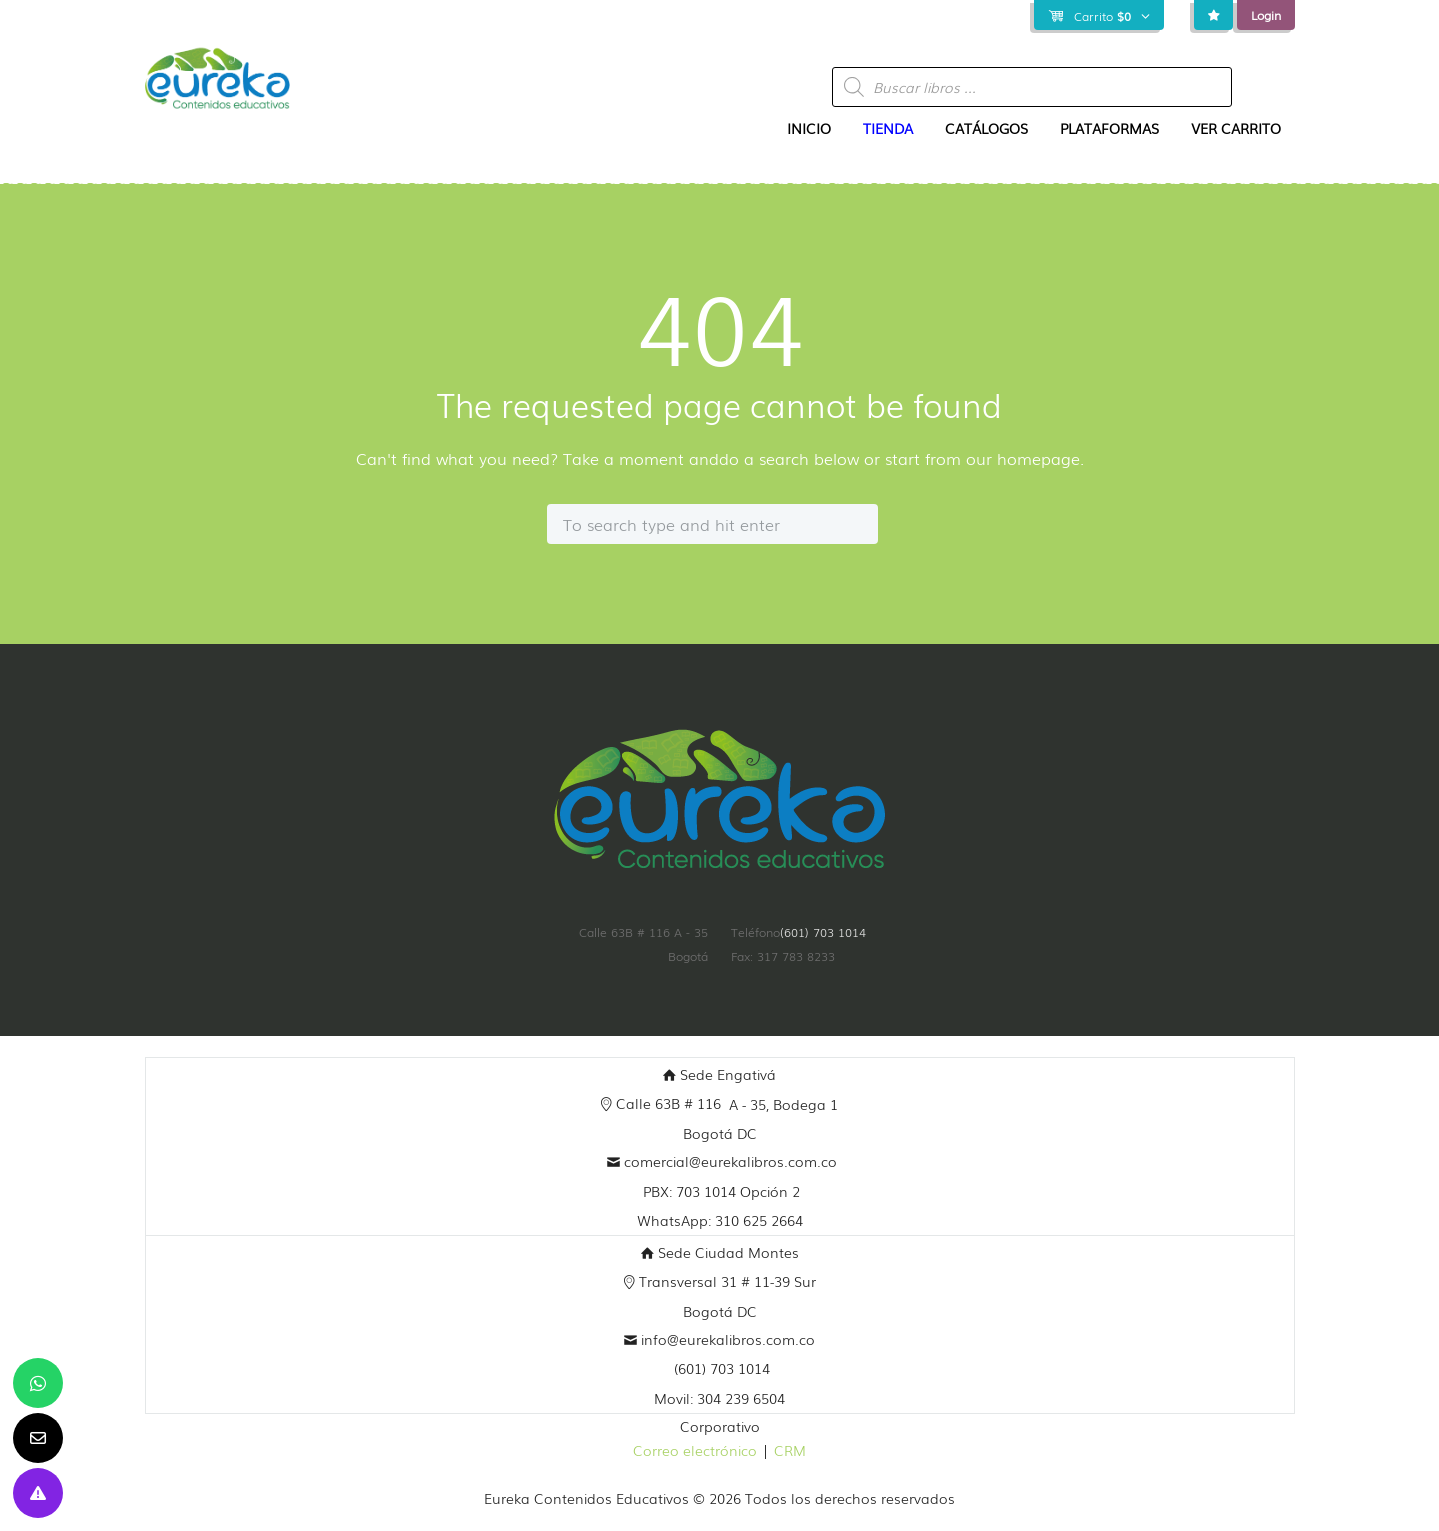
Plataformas (1109, 128)
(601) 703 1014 (823, 932)
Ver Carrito (1236, 128)
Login (1266, 15)
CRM (790, 1450)
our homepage (1023, 458)
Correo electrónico (695, 1450)
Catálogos (986, 128)
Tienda (888, 128)
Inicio (809, 128)
